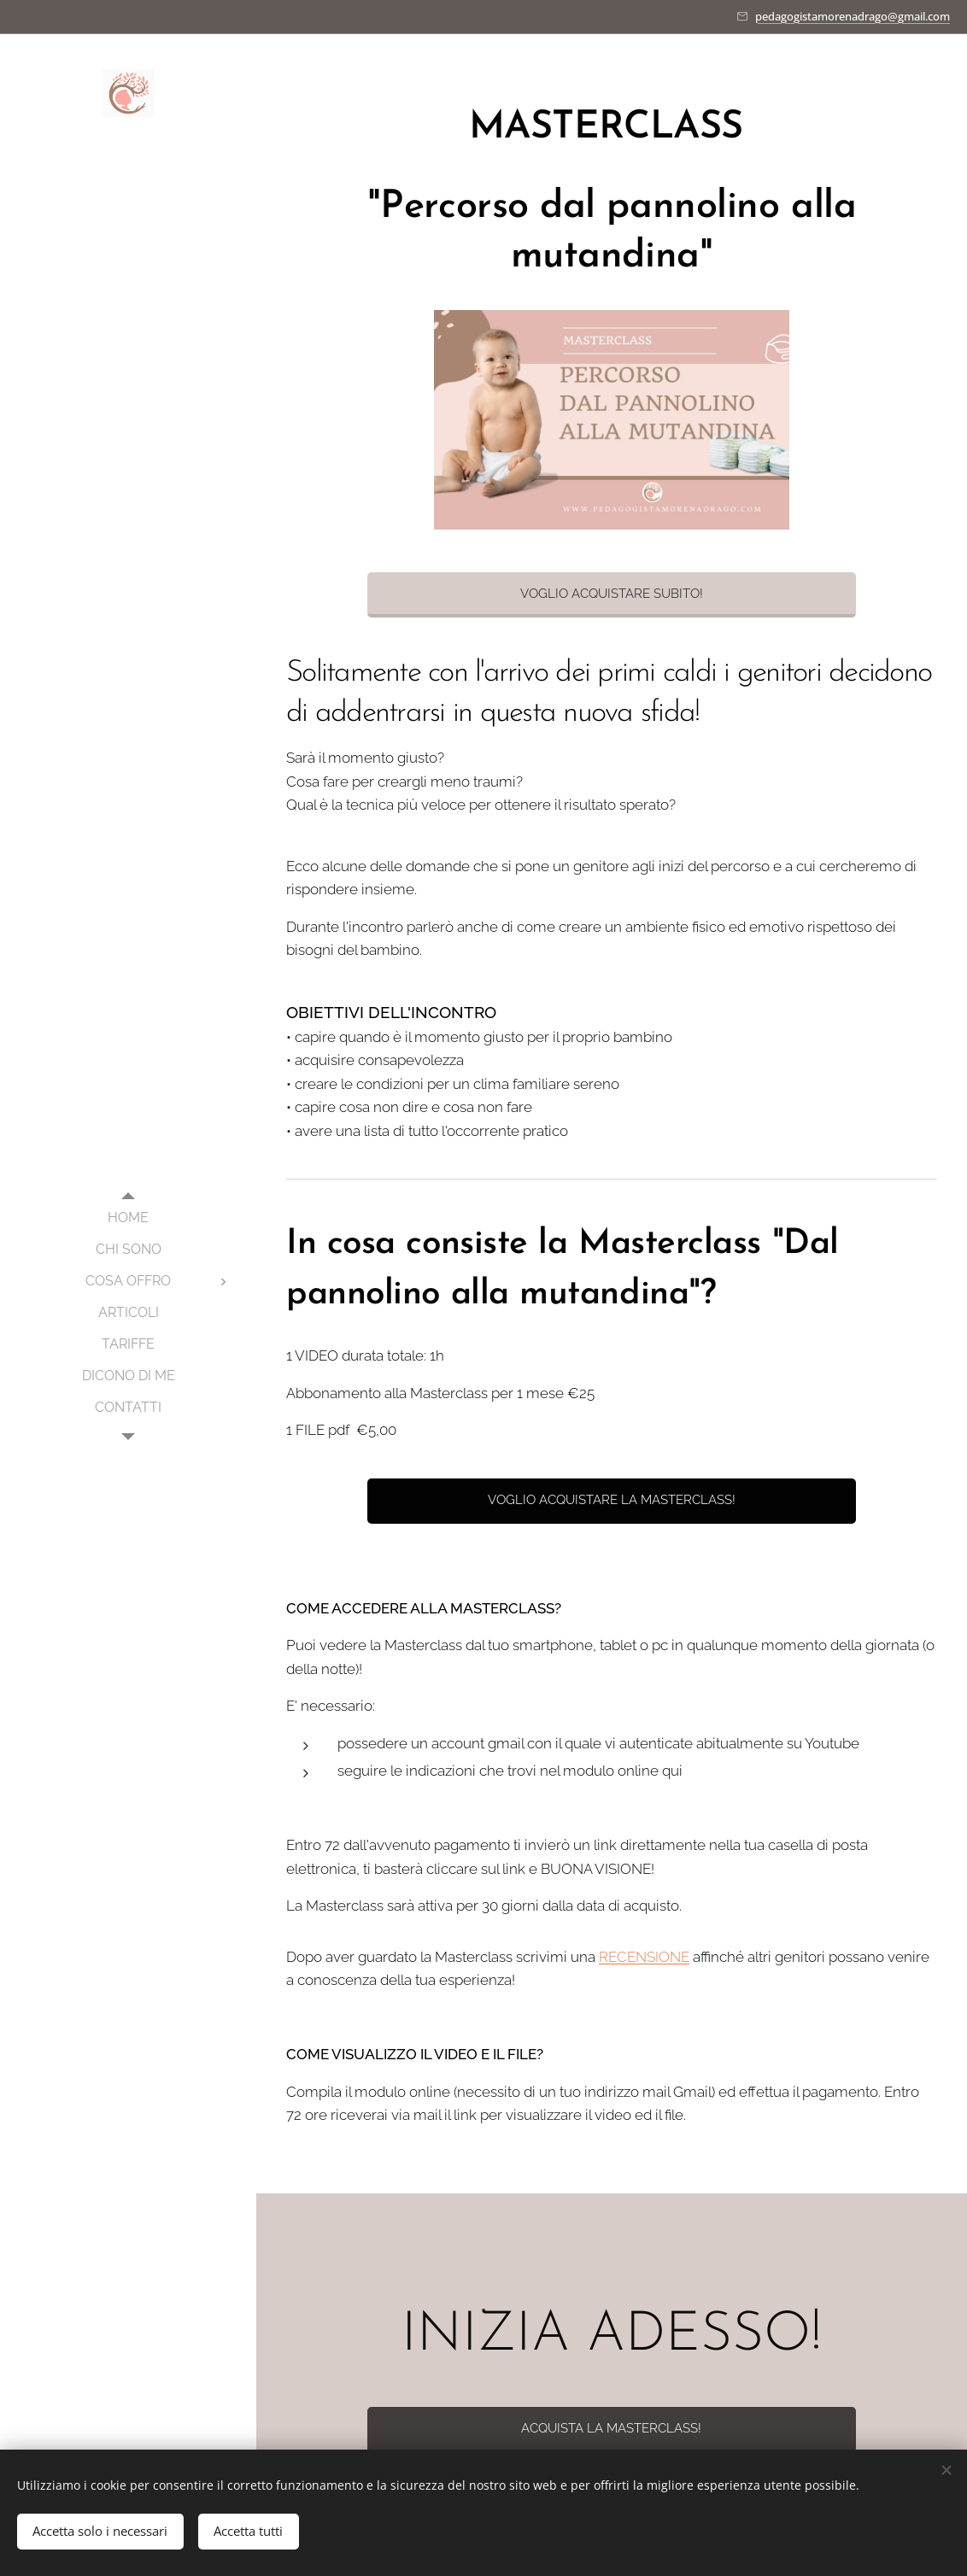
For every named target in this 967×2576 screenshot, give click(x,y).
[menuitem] (128, 1217)
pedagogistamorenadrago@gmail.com (852, 16)
